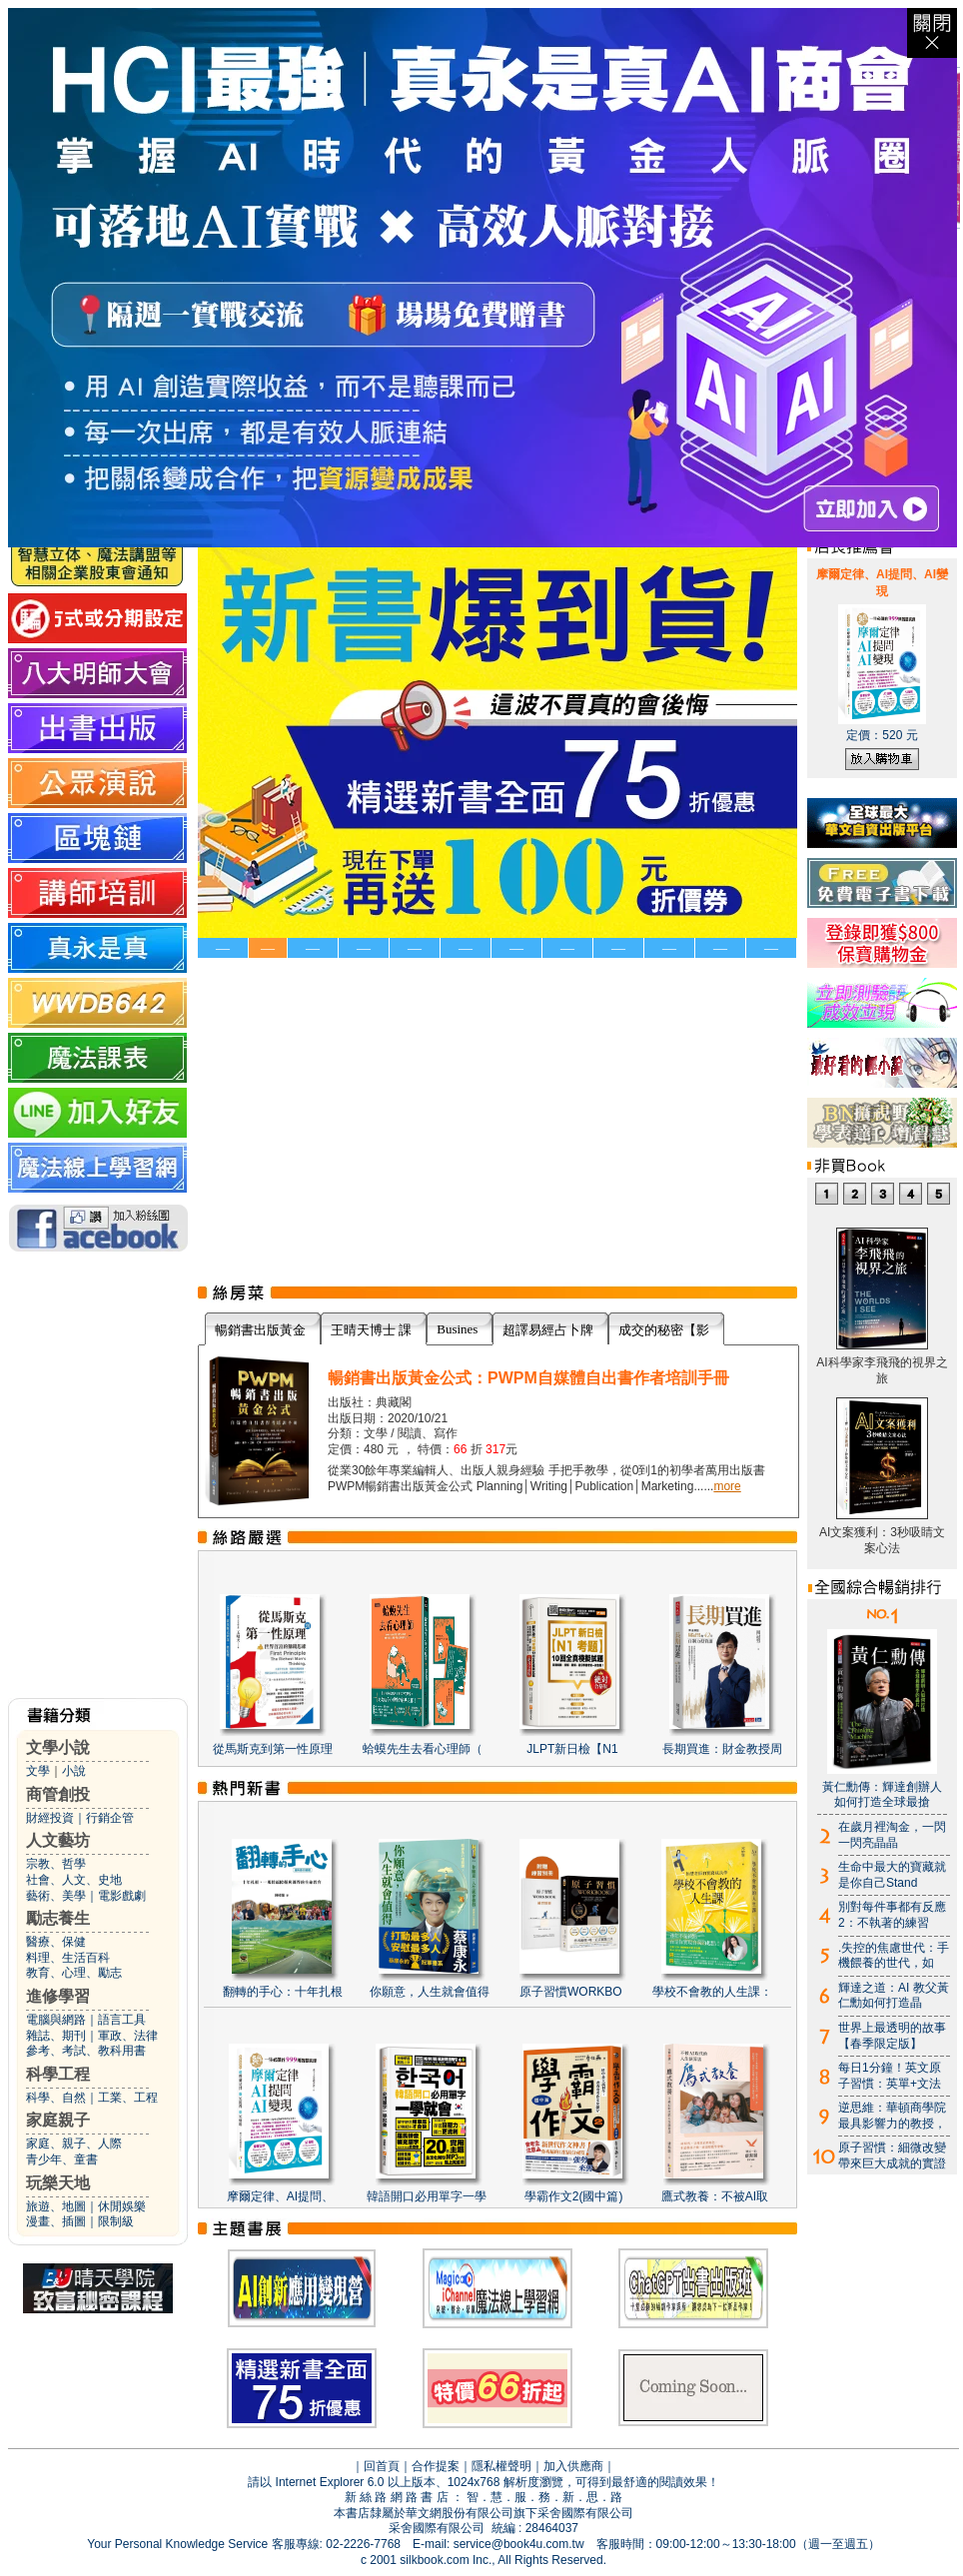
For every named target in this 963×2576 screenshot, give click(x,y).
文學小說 (58, 1747)
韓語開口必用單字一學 (426, 2196)
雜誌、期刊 (56, 2036)
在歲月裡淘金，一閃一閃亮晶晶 (892, 1835)
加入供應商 (573, 2466)
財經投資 (50, 1818)
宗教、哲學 (56, 1864)
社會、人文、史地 (74, 1880)
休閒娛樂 (122, 2206)
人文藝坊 (58, 1840)
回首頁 (382, 2466)
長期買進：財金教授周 (722, 1749)
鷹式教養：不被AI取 (714, 2196)
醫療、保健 (56, 1942)
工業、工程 (128, 2098)
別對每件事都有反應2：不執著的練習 (892, 1915)
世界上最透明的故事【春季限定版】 (892, 2036)
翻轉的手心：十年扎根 (283, 1992)
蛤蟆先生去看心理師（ (422, 1749)
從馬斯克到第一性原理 (273, 1749)
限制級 (116, 2221)
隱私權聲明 (501, 2466)
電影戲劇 (122, 1896)
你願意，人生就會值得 (429, 1992)
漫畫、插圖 (56, 2221)
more (726, 1486)
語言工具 (122, 2020)
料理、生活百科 (68, 1958)
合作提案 (436, 2466)
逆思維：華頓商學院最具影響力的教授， (892, 2116)
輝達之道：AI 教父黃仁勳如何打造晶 (893, 1996)
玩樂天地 (58, 2182)
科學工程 (58, 2074)
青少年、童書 (62, 2159)
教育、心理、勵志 (74, 1973)
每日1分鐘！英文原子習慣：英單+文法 (889, 2076)
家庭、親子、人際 (74, 2143)
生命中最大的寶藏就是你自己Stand (892, 1875)
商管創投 (58, 1794)
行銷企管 (110, 1818)
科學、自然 (56, 2098)
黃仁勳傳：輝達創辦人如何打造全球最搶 (882, 1795)
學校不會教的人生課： (712, 1992)
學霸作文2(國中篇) (573, 2196)
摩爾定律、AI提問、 (280, 2196)
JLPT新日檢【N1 (571, 1749)
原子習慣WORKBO (570, 1992)
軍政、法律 (128, 2036)
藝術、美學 (56, 1896)
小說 (74, 1771)
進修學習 (58, 1996)
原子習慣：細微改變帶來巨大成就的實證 (892, 2155)
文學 (38, 1771)
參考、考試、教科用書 (86, 2051)
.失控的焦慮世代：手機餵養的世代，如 (893, 1956)
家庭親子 (58, 2120)
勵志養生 (58, 1918)
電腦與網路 (56, 2020)
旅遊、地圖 (56, 2206)
